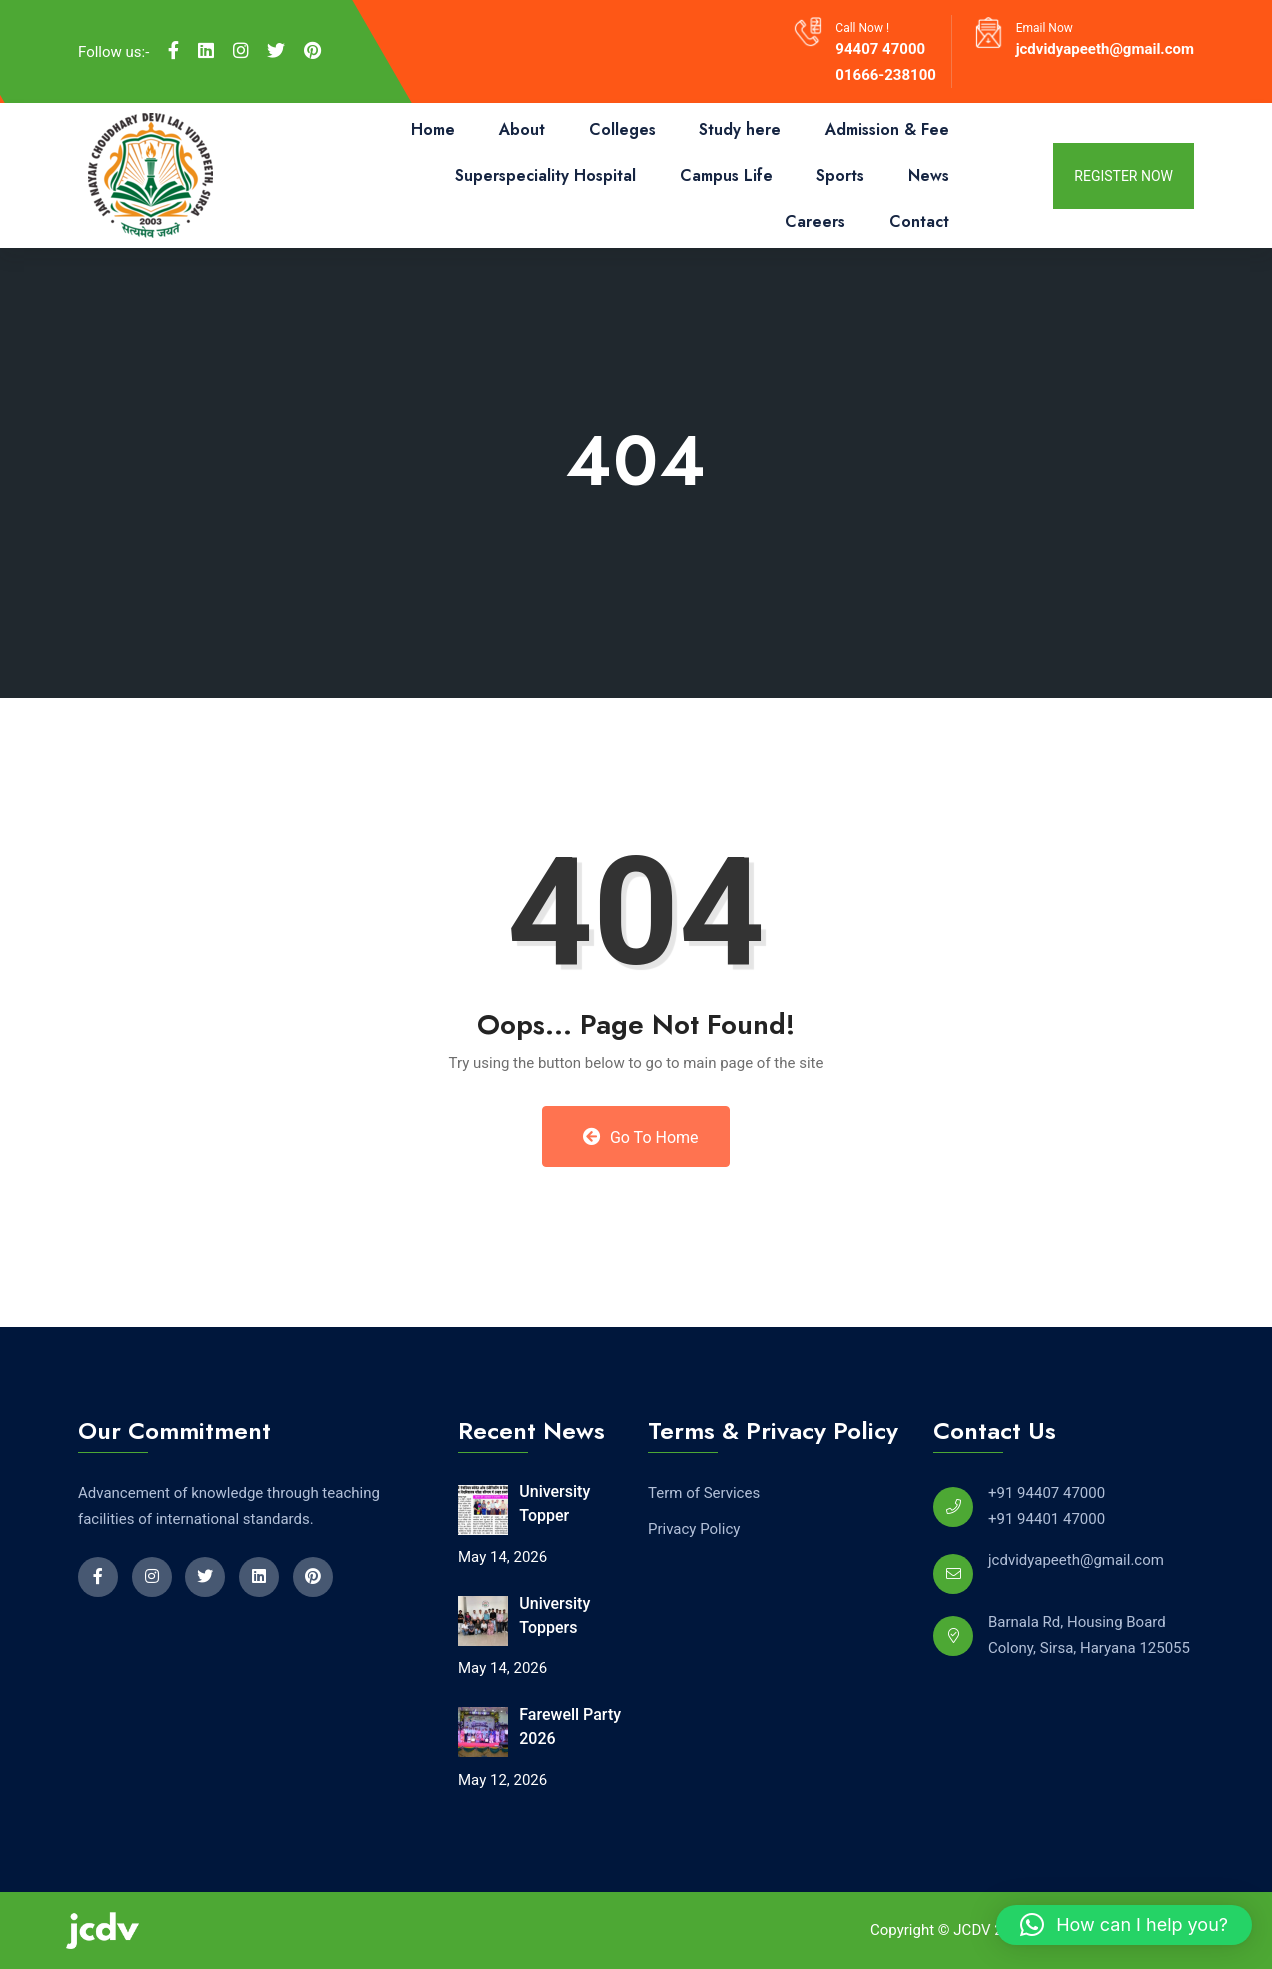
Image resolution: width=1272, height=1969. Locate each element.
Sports (840, 175)
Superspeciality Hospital (545, 175)
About (522, 129)
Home (433, 129)
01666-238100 (885, 75)
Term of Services (704, 1493)
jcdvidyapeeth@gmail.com (1105, 49)
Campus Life (726, 175)
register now (1123, 176)
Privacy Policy (694, 1529)
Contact (919, 221)
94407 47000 (880, 49)
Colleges (622, 129)
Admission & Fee (887, 129)
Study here (740, 129)
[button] (1124, 1925)
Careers (815, 221)
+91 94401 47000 (1046, 1519)
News (928, 175)
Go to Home (640, 1137)
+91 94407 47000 (1046, 1493)
